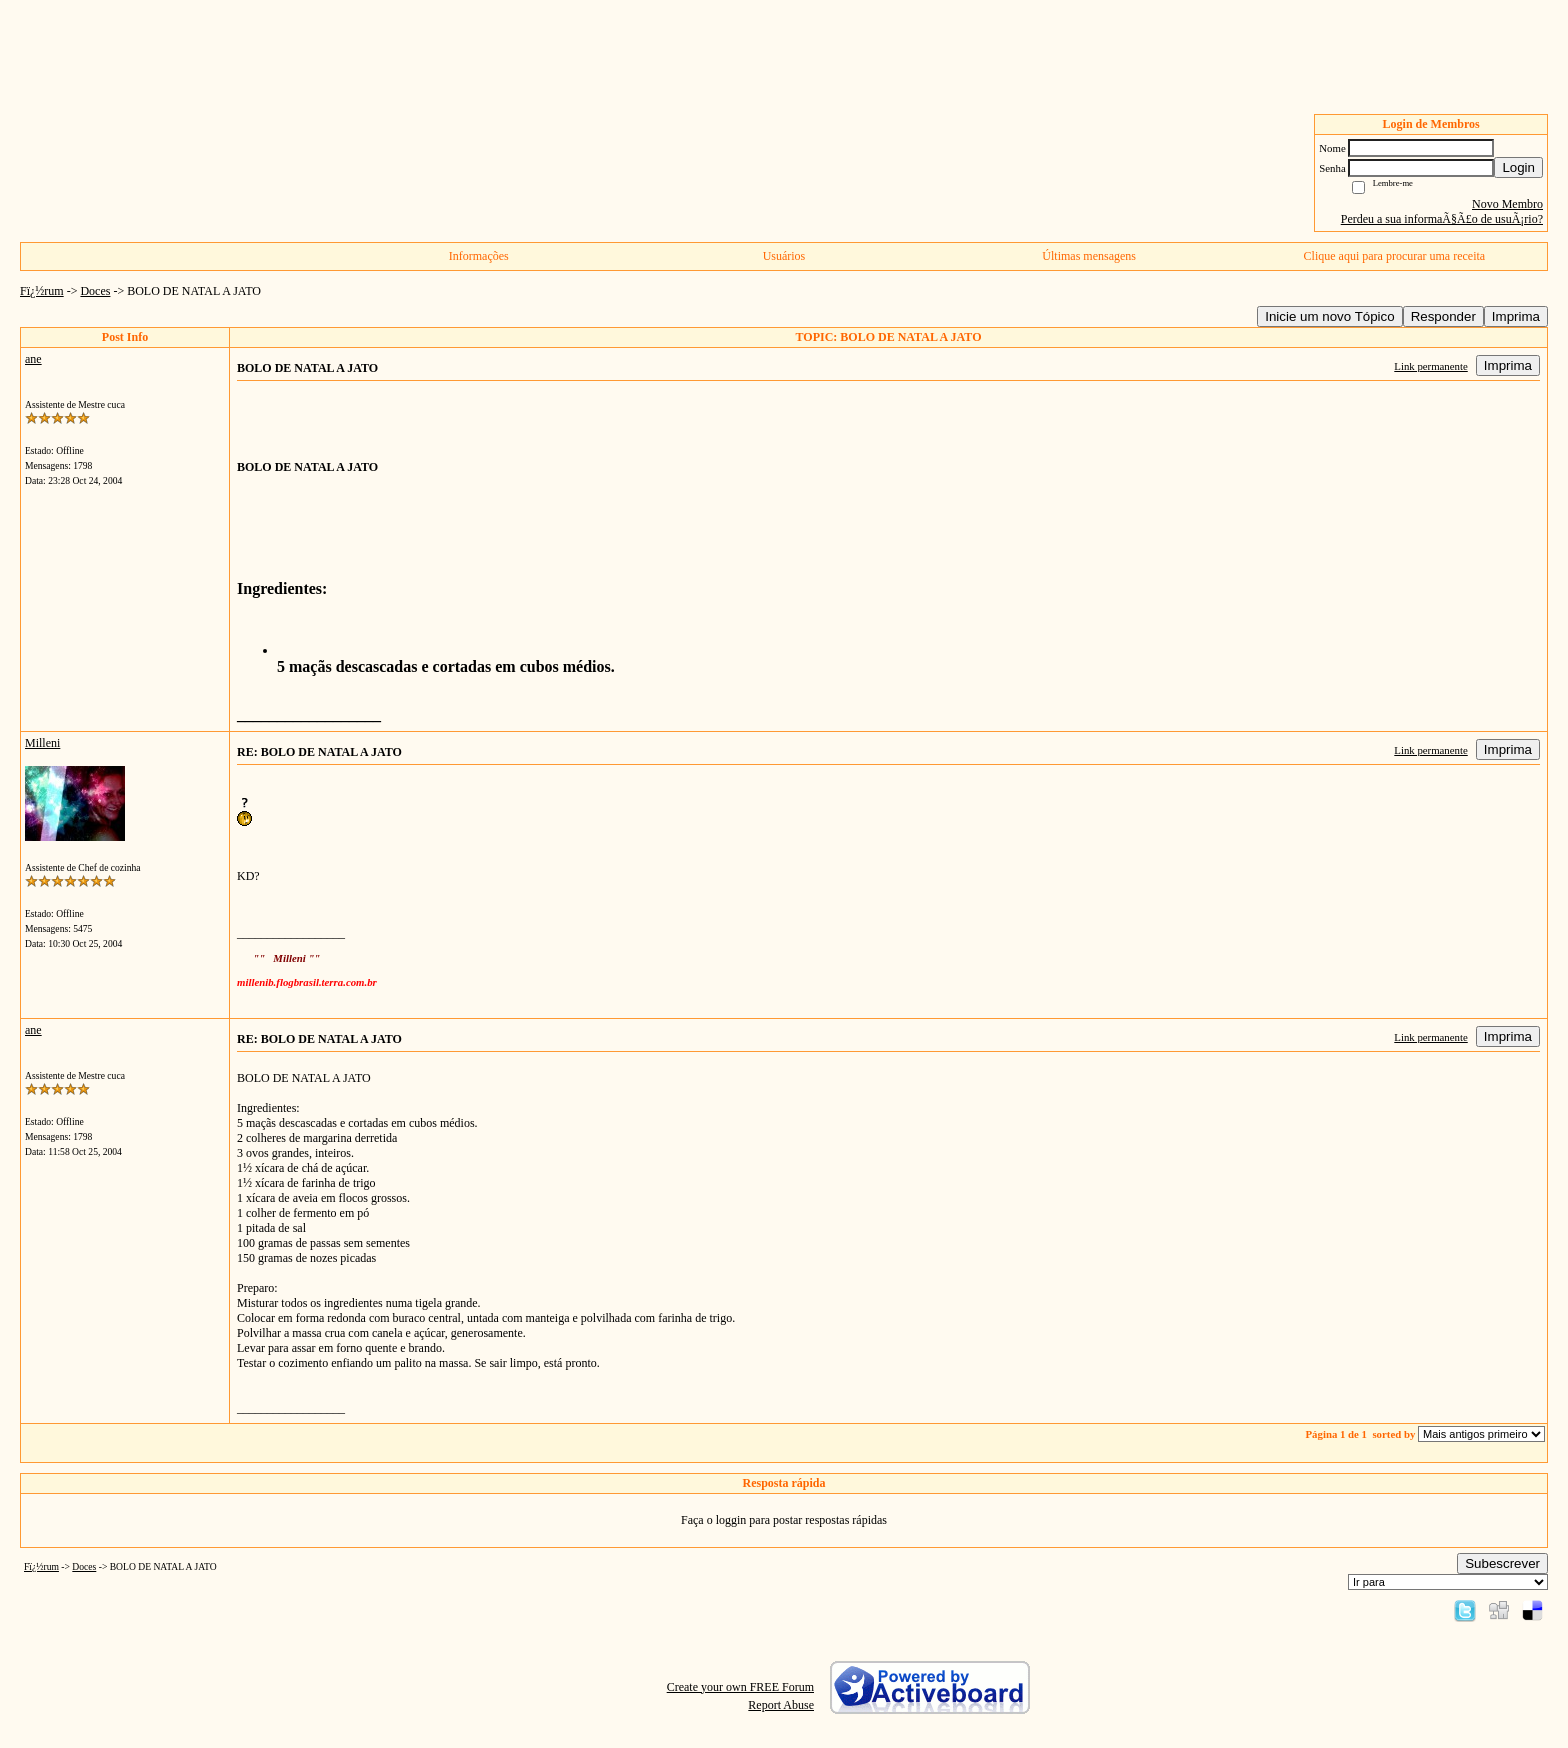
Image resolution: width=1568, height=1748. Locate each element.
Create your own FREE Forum (740, 1687)
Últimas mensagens (1089, 256)
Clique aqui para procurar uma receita (1395, 256)
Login (1518, 167)
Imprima (1516, 316)
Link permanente (1430, 366)
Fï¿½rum (42, 291)
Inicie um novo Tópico (1329, 316)
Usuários (784, 256)
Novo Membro (1507, 204)
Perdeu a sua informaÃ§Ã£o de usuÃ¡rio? (1442, 219)
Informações (479, 256)
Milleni (42, 743)
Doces (95, 291)
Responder (1443, 316)
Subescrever (1502, 1563)
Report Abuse (781, 1705)
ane (33, 359)
